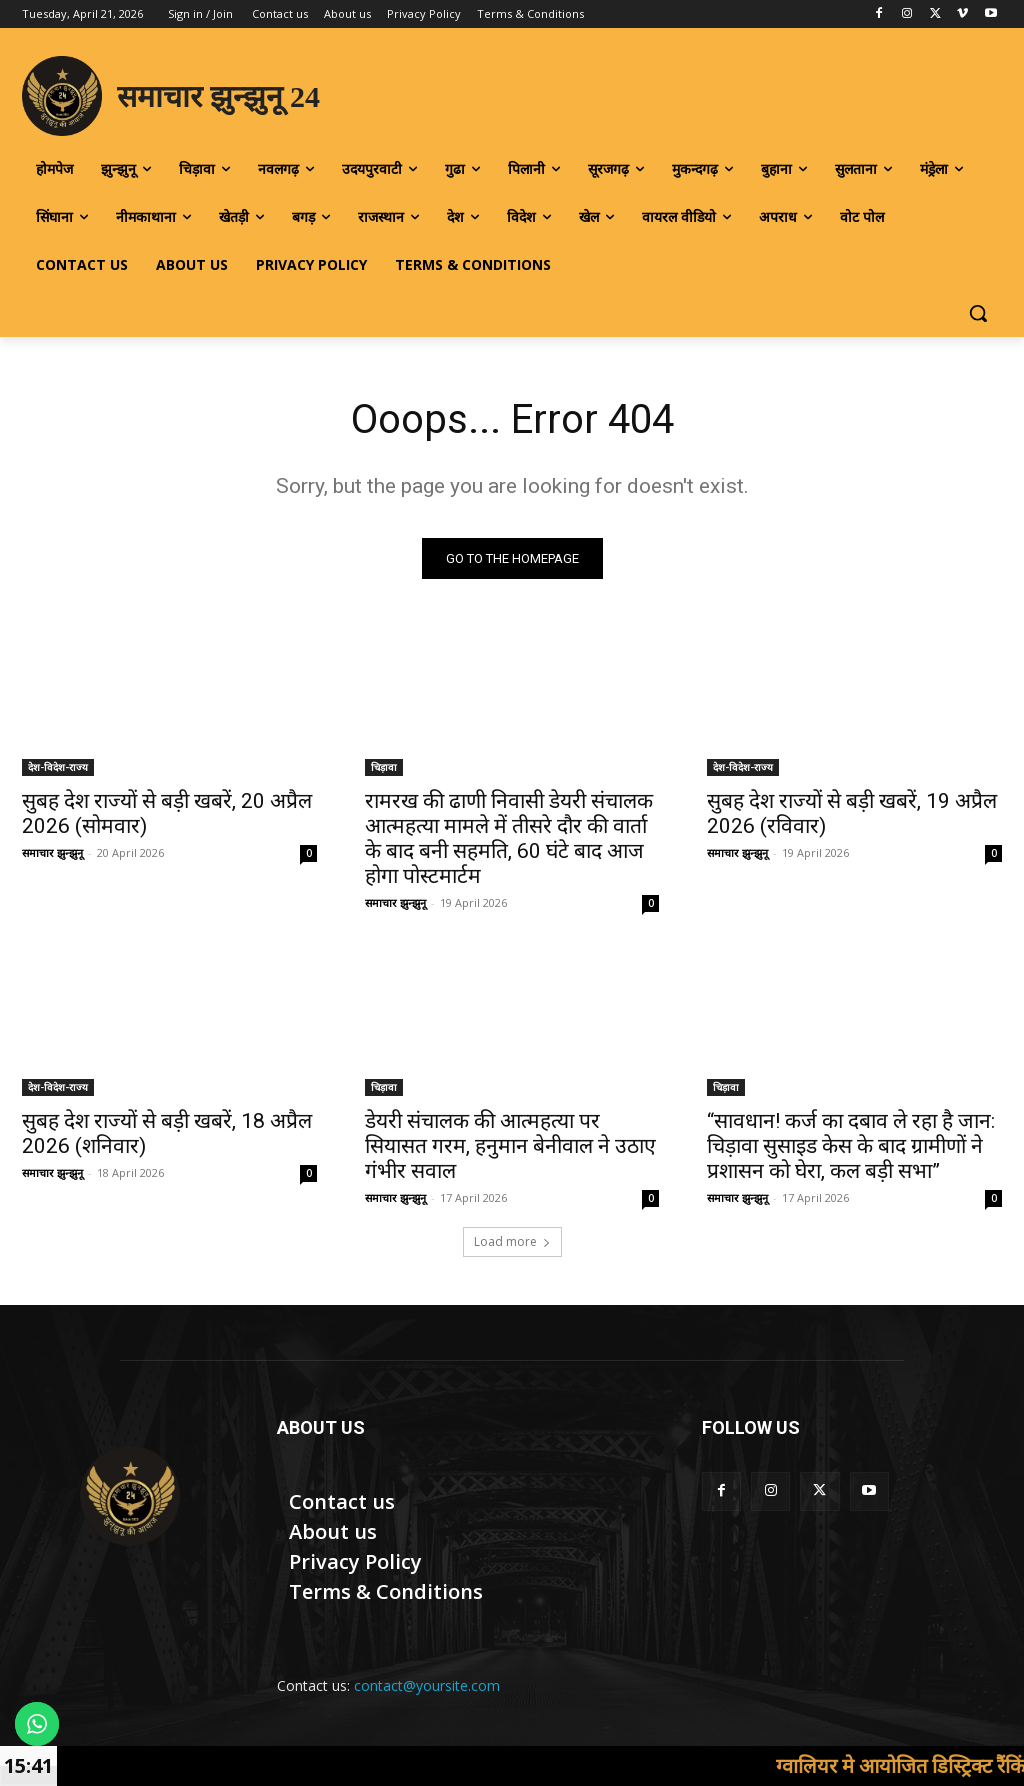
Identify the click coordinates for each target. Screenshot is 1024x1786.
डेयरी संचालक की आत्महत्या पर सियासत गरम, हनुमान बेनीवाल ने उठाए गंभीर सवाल (510, 1146)
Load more (512, 1241)
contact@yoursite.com (427, 1685)
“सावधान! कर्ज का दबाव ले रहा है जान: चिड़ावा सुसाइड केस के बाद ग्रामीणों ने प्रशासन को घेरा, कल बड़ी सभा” (851, 1146)
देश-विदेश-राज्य (58, 767)
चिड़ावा (384, 767)
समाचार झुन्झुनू (52, 852)
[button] (978, 313)
